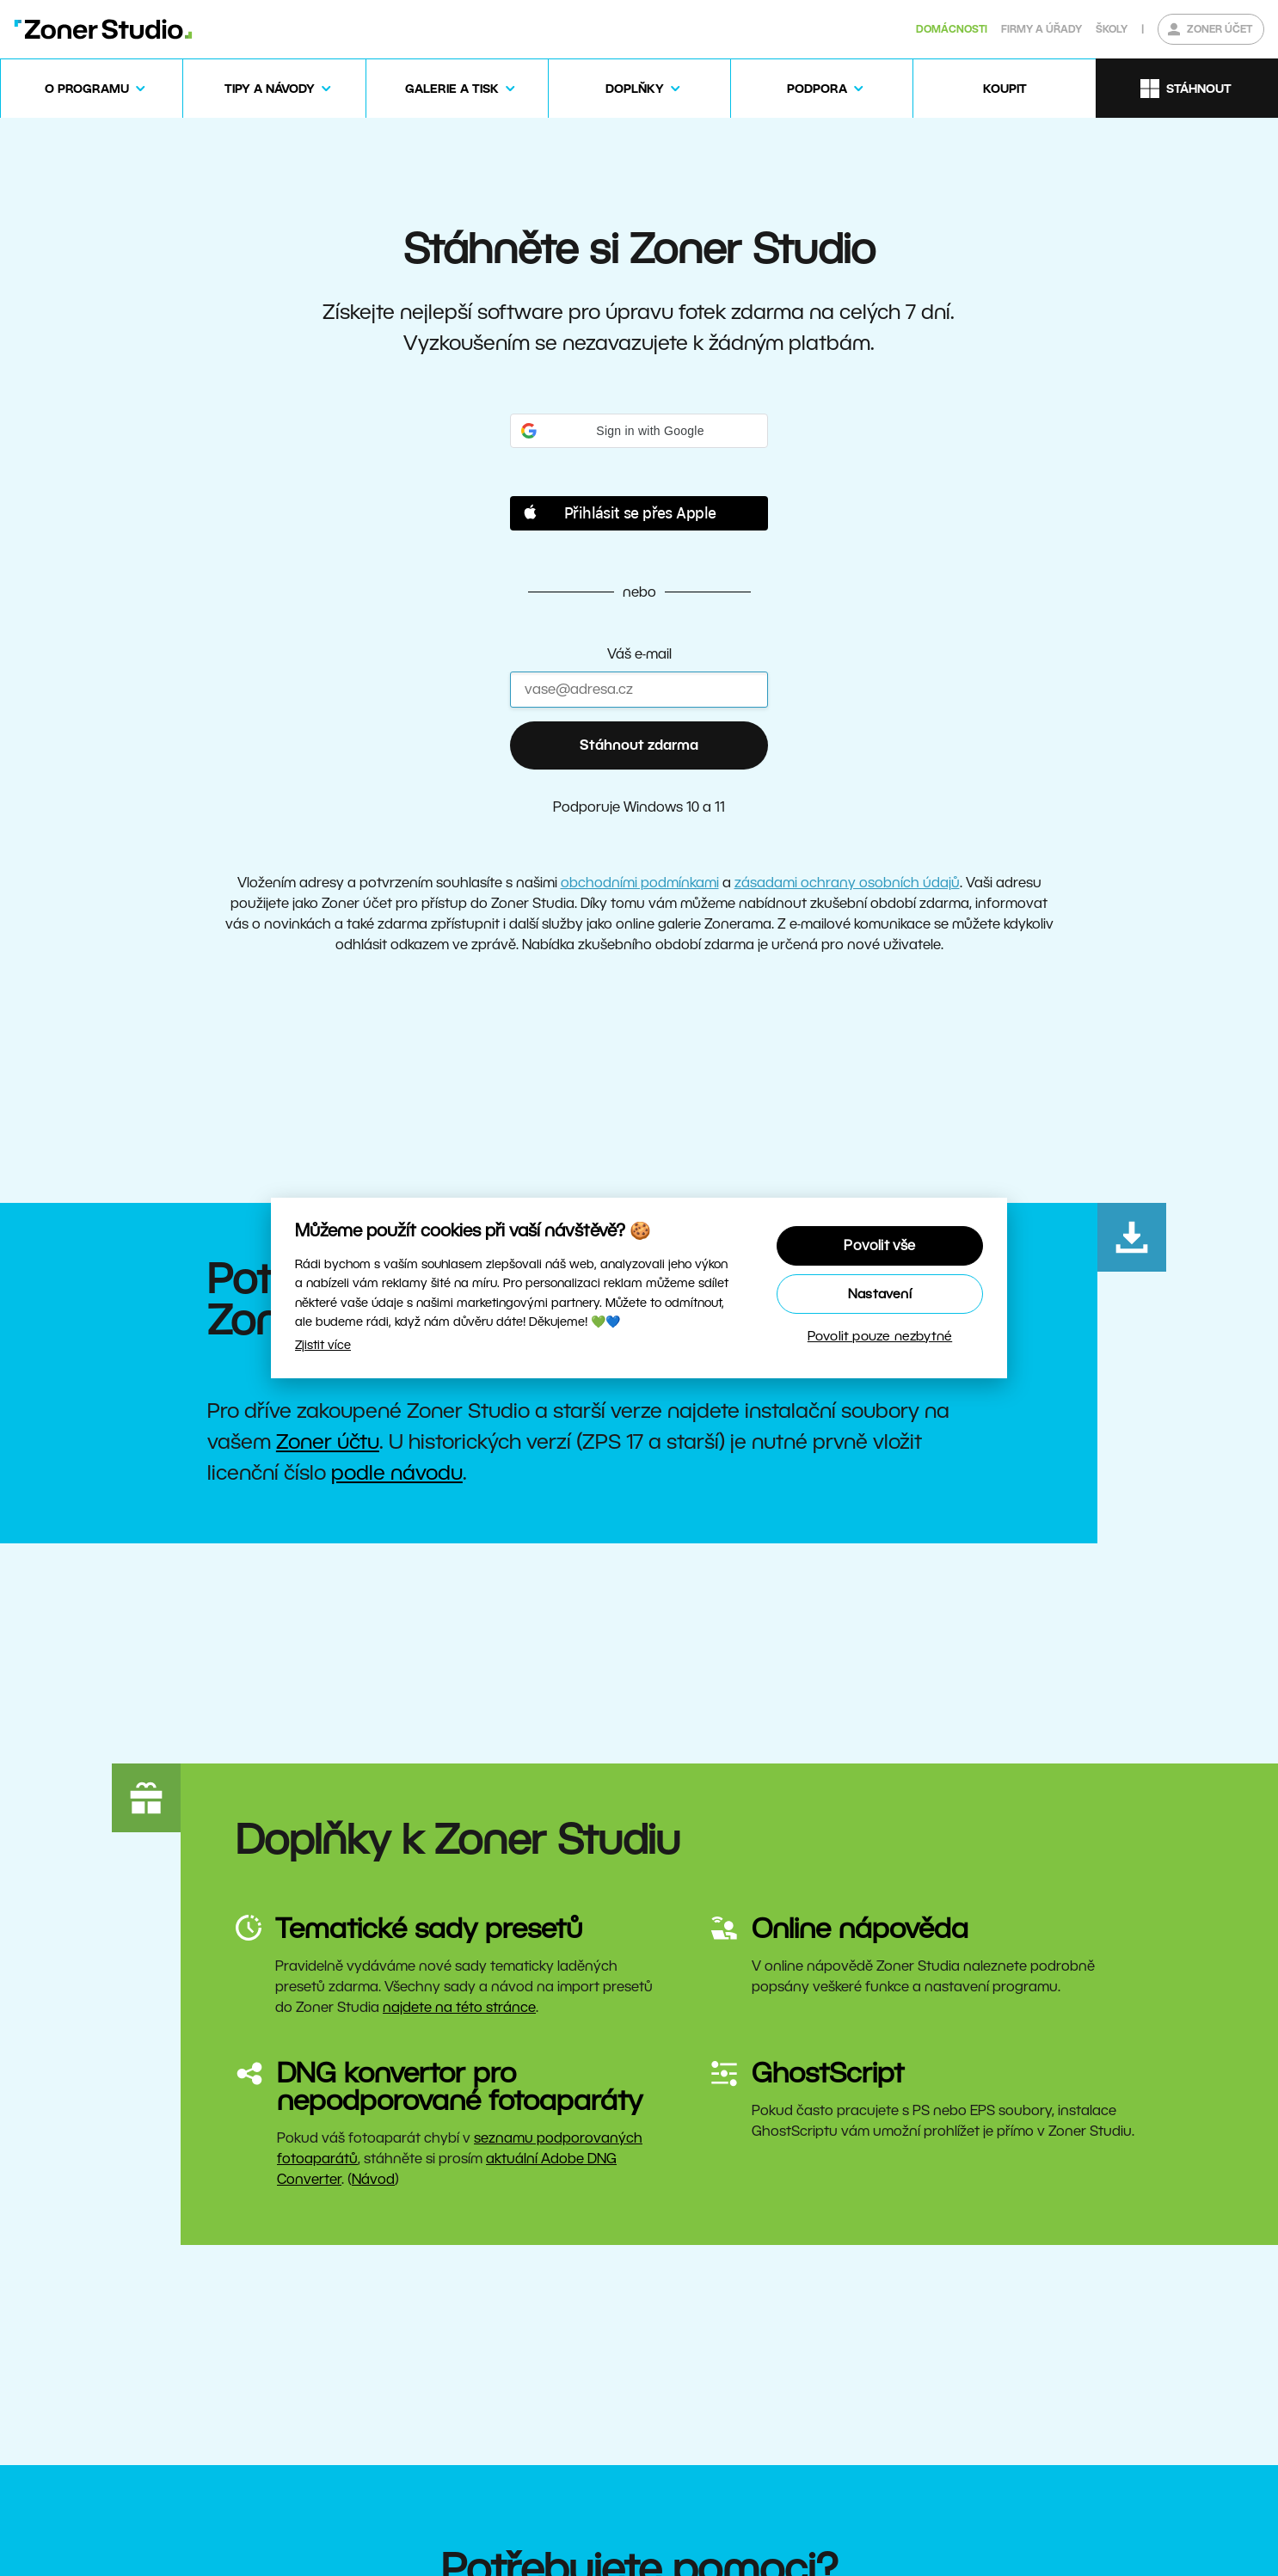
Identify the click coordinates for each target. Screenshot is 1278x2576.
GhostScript (828, 2073)
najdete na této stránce (459, 2007)
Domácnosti (951, 28)
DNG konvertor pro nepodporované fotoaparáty (459, 2086)
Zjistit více (323, 1345)
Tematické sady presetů (428, 1928)
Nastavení (880, 1293)
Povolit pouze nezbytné (880, 1335)
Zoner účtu (327, 1441)
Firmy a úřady (1041, 28)
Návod (373, 2179)
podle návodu (397, 1472)
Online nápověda (860, 1928)
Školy (1111, 28)
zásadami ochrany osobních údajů (847, 882)
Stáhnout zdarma (639, 745)
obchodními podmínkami (640, 882)
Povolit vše (879, 1245)
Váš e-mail (639, 654)
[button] (639, 431)
